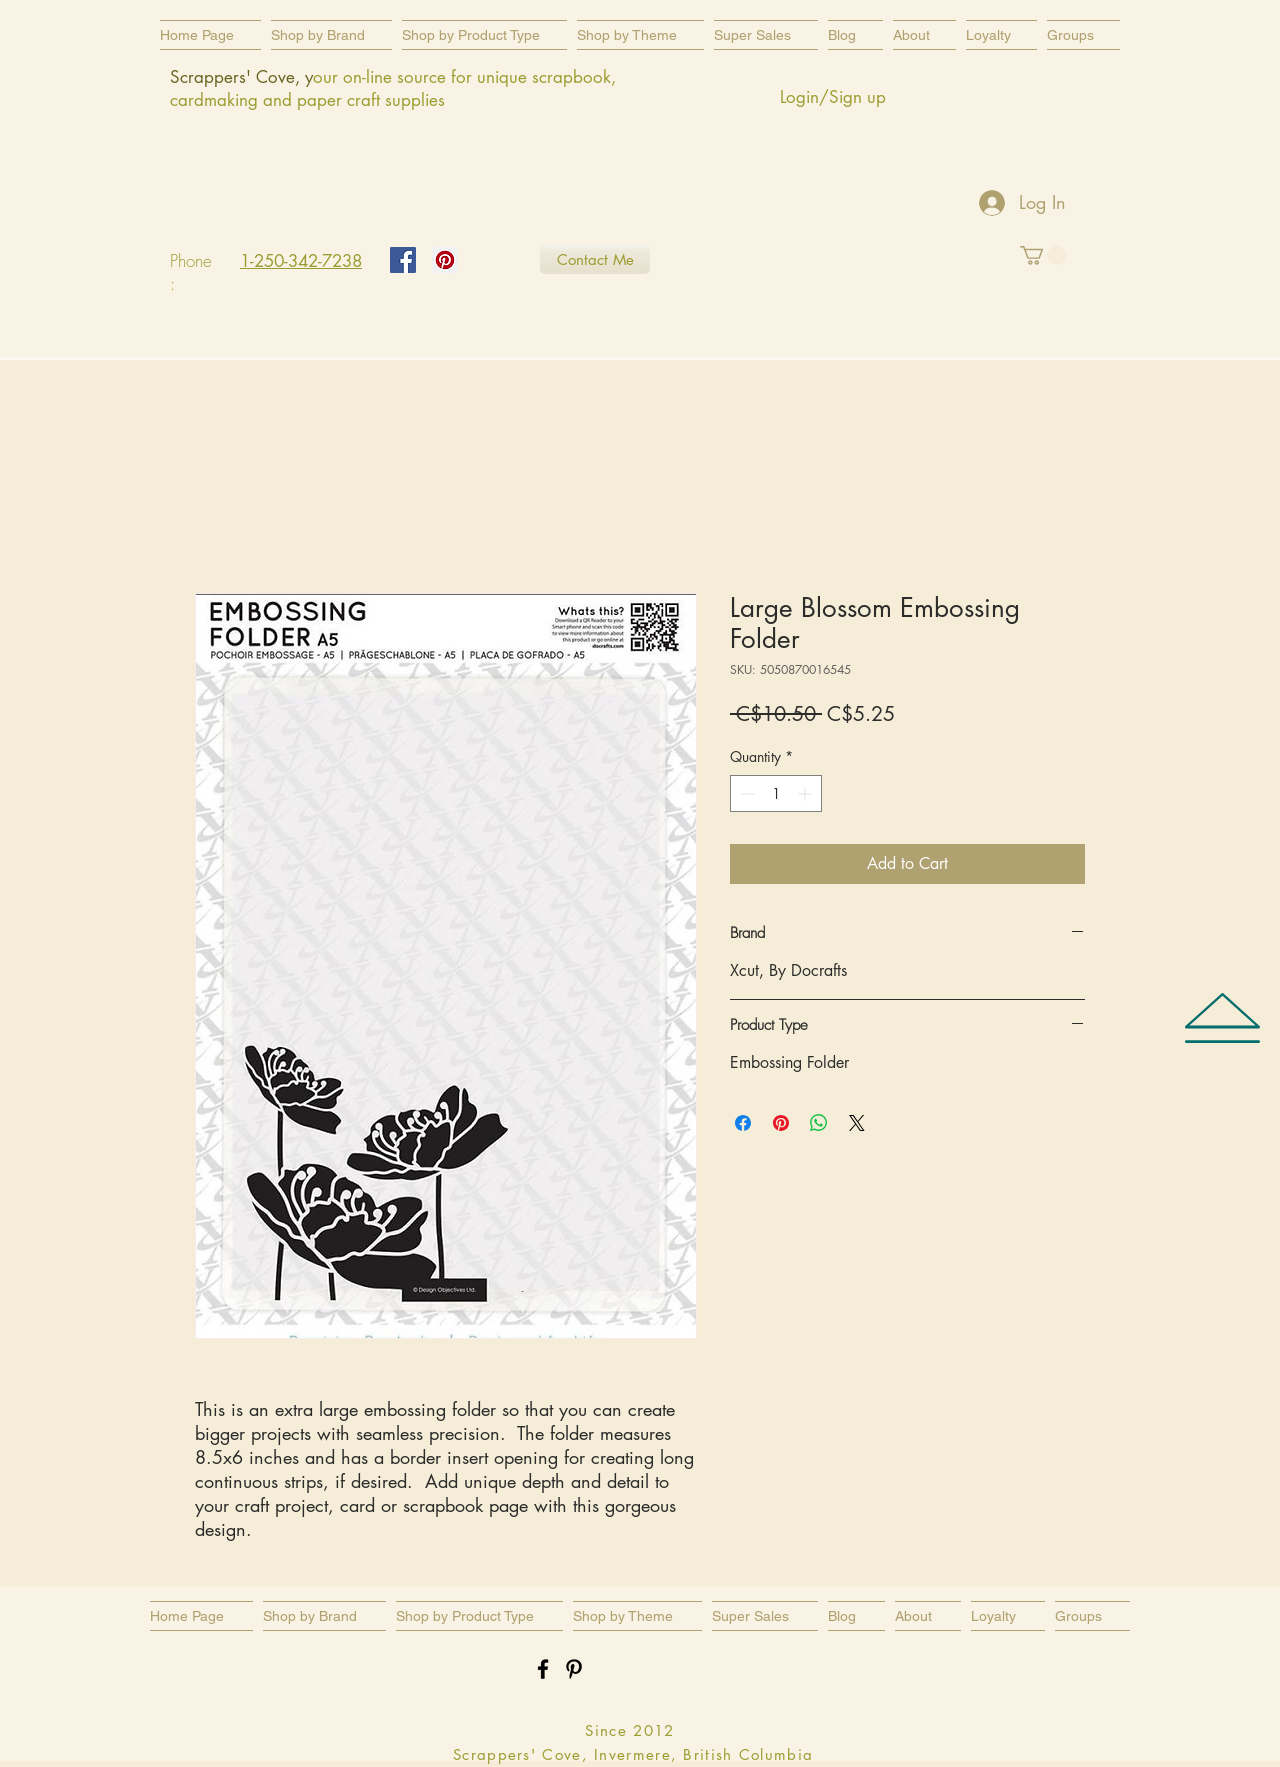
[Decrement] (745, 793)
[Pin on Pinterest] (781, 1123)
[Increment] (806, 793)
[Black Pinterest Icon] (574, 1669)
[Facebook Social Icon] (403, 260)
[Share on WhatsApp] (819, 1123)
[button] (484, 35)
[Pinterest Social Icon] (445, 260)
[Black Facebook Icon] (543, 1669)
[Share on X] (857, 1123)
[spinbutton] (776, 793)
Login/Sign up (833, 97)
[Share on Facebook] (743, 1123)
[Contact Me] (595, 259)
